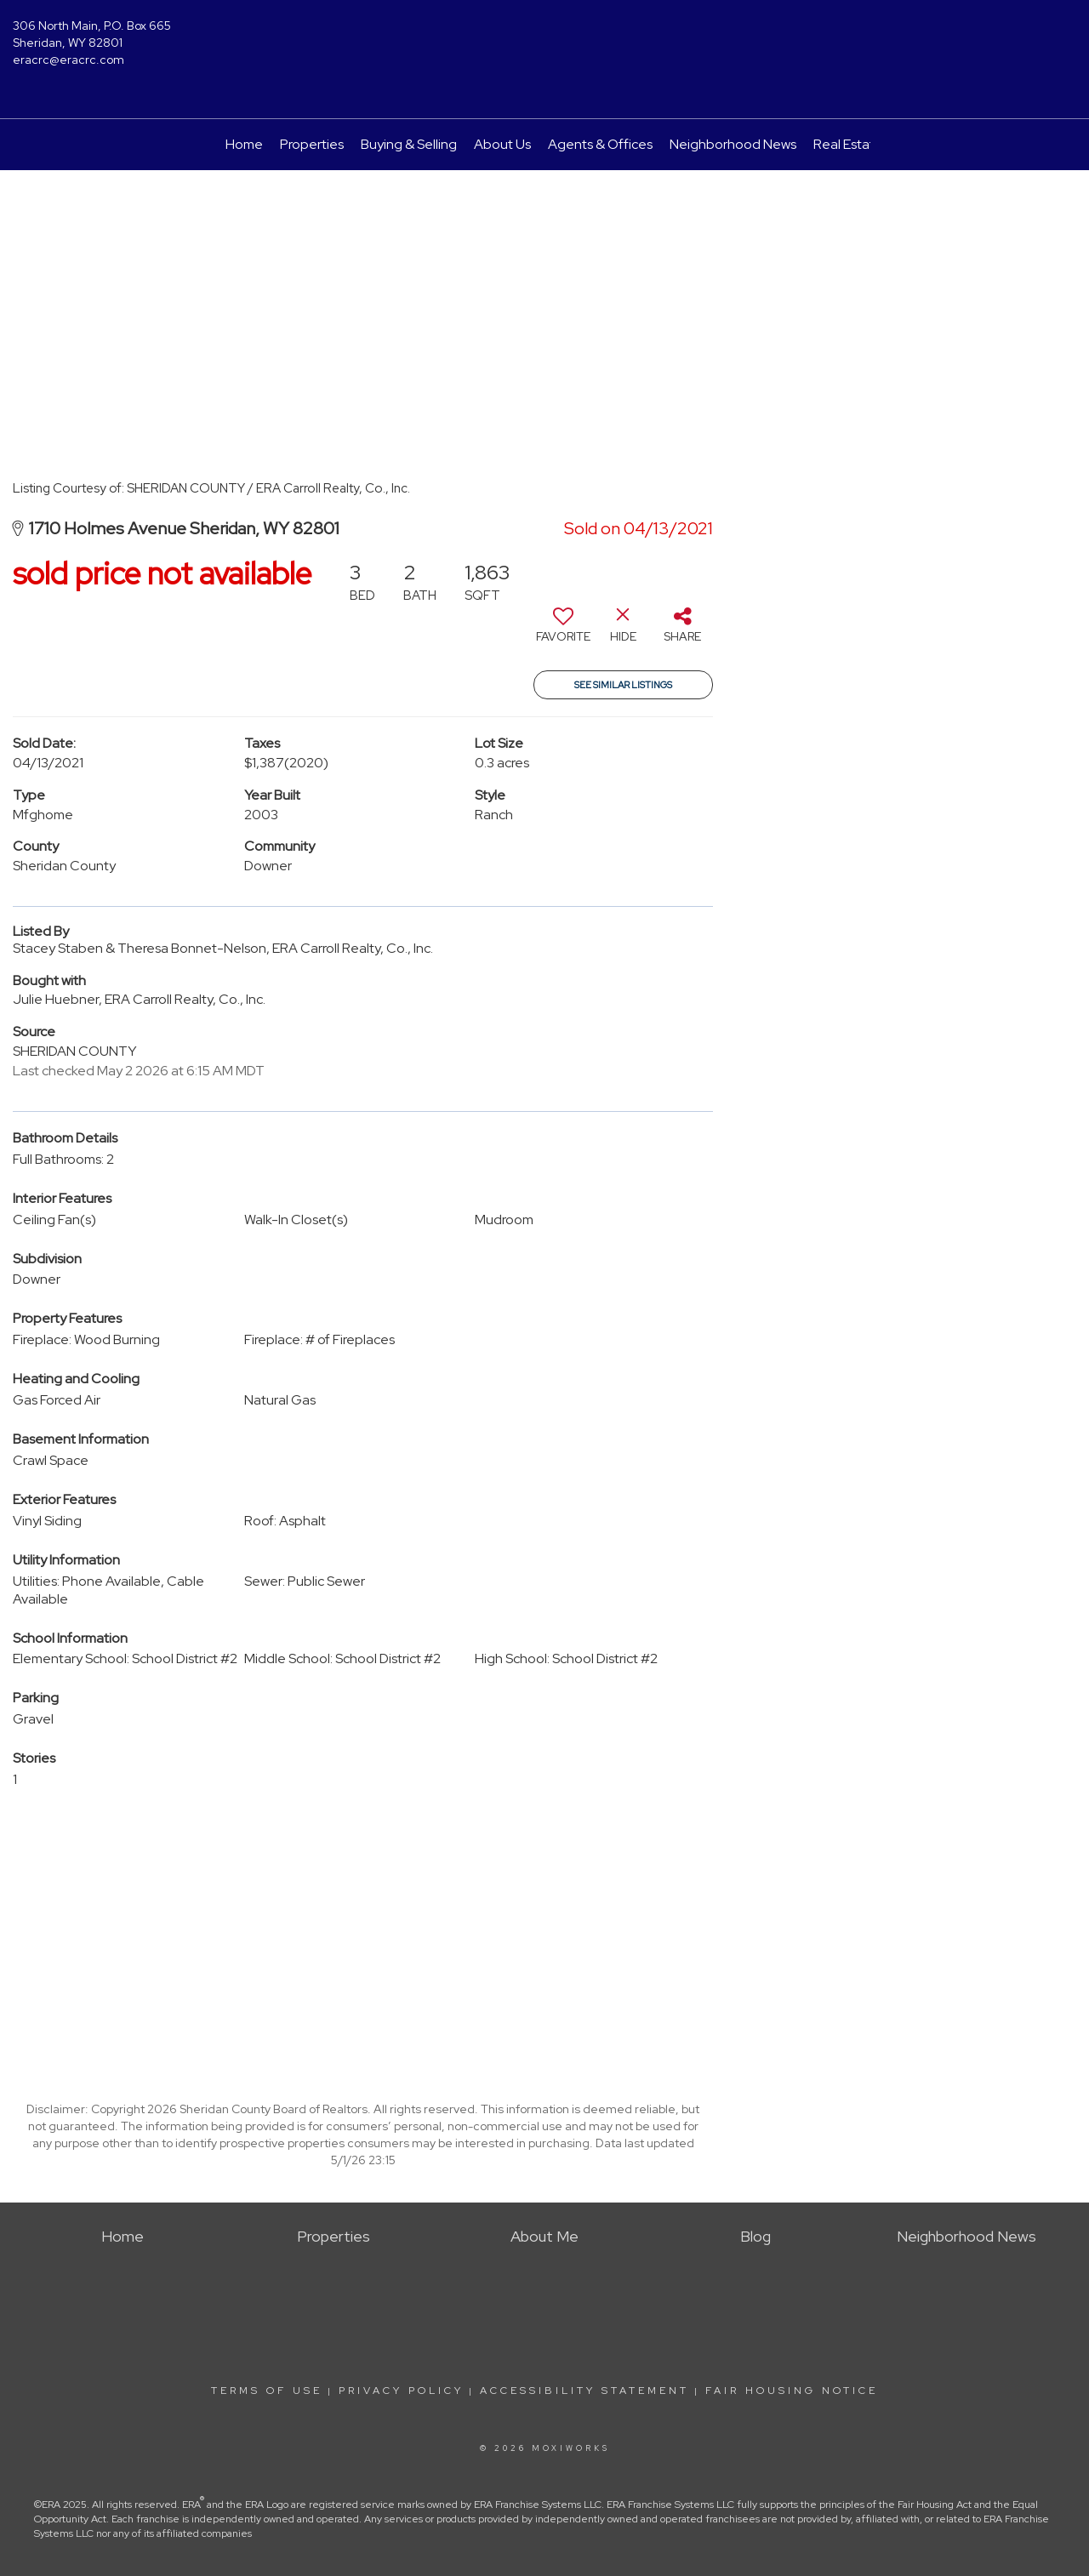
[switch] (563, 631)
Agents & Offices (600, 144)
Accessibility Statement (584, 2390)
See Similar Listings (623, 685)
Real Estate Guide (868, 144)
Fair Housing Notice (791, 2390)
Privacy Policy (401, 2390)
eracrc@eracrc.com (68, 59)
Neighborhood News (733, 144)
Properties (312, 144)
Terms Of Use (266, 2390)
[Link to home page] (545, 38)
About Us (502, 144)
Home (244, 144)
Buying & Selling (409, 144)
